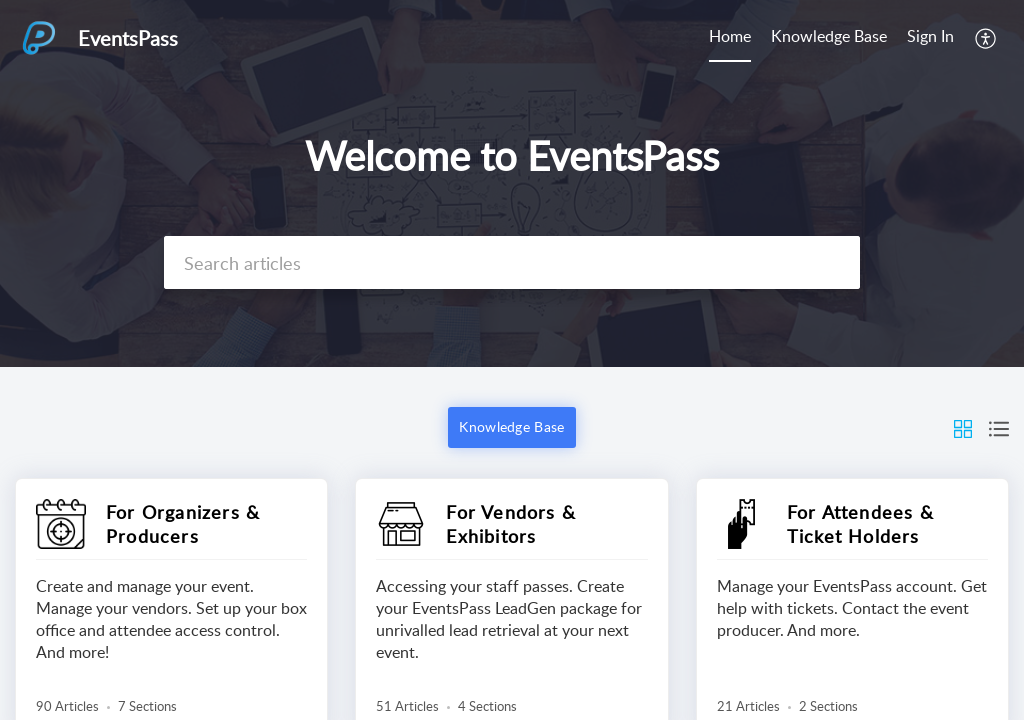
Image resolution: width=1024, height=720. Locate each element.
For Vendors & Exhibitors (511, 524)
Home (730, 36)
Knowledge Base (829, 36)
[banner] (512, 183)
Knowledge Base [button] (511, 426)
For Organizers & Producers (183, 524)
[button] (986, 38)
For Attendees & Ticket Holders (860, 524)
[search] (512, 262)
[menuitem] (730, 38)
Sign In (930, 36)
